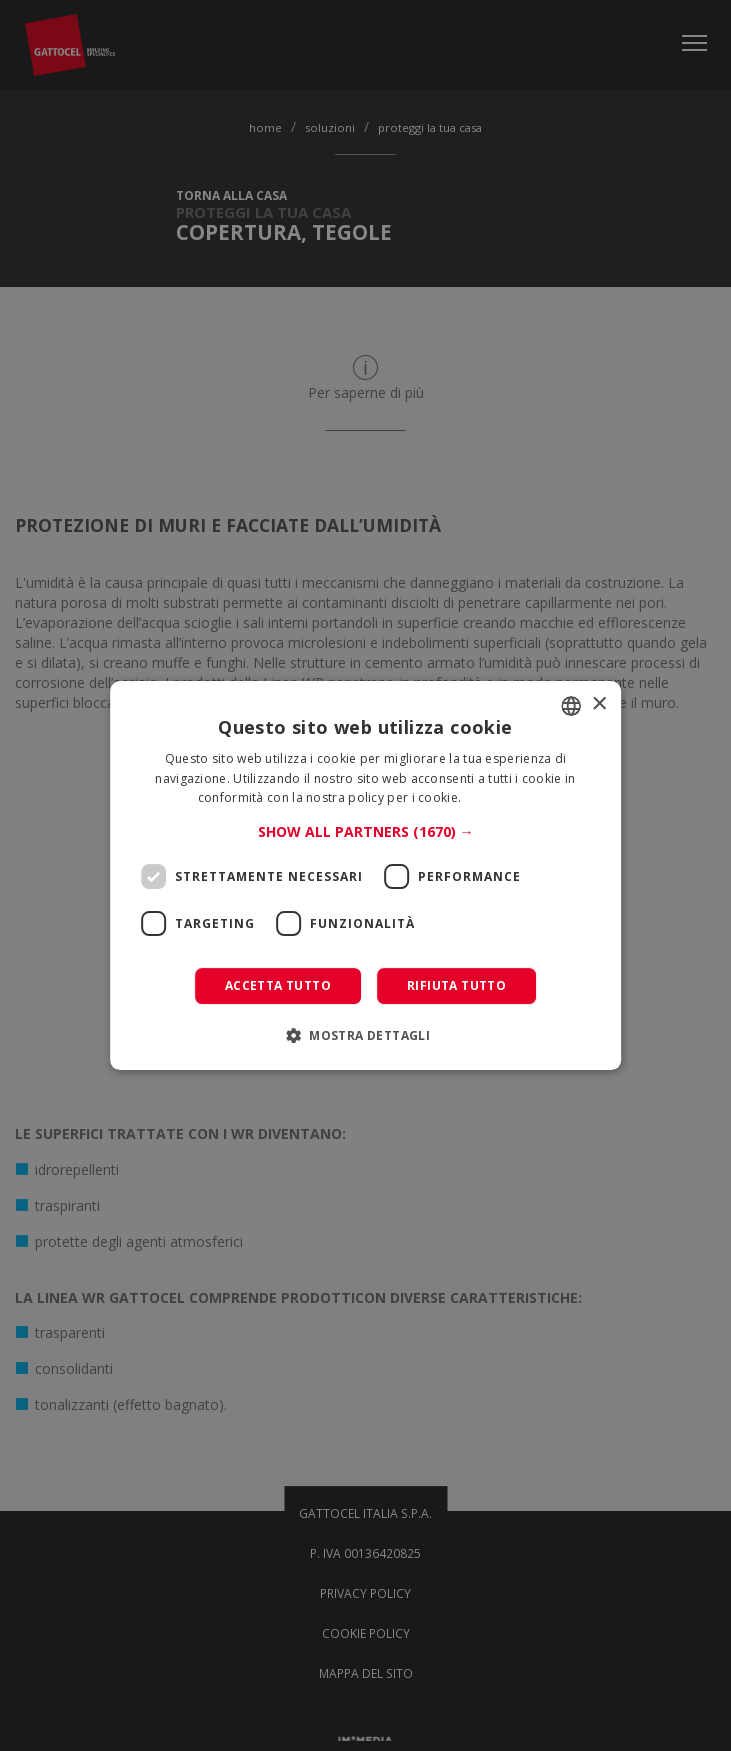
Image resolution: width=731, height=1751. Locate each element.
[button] (366, 832)
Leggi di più (499, 798)
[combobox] (571, 706)
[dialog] (366, 876)
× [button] (598, 704)
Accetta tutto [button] (278, 985)
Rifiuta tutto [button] (456, 985)
